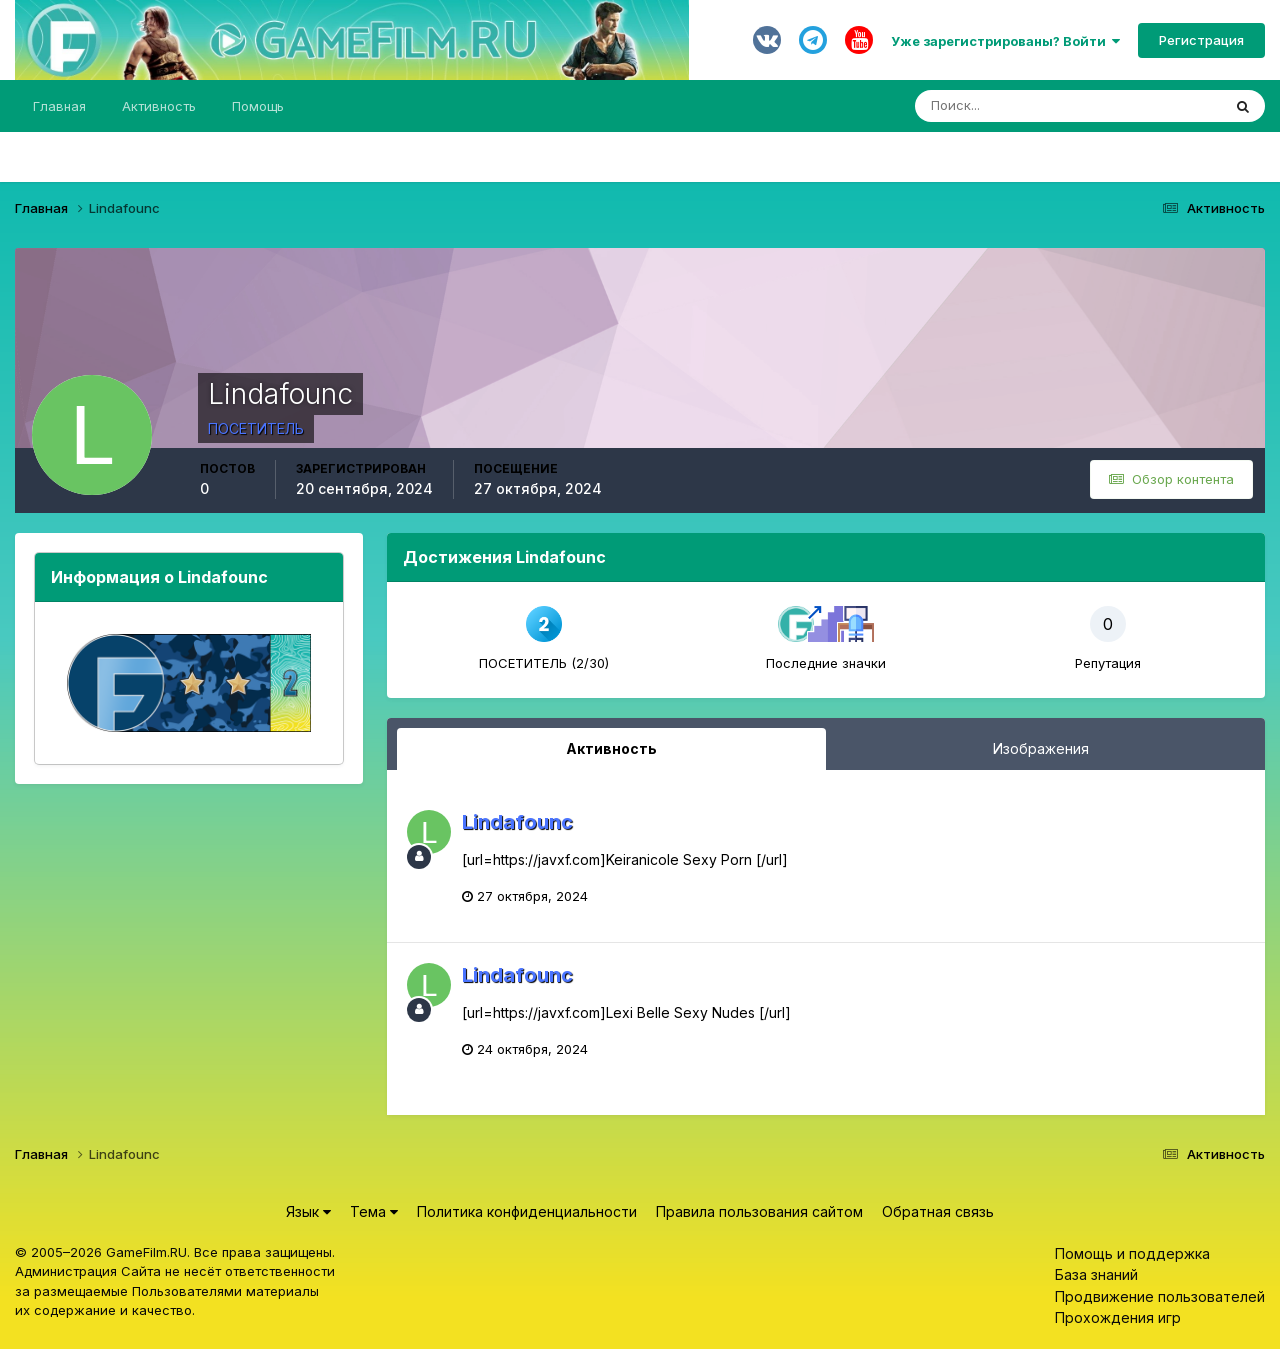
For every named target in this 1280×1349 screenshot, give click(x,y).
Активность (159, 106)
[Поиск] (982, 106)
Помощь (258, 106)
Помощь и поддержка (1132, 1253)
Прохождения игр (1118, 1317)
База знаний (1096, 1274)
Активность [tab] (611, 748)
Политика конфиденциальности (527, 1211)
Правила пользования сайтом (759, 1211)
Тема (374, 1211)
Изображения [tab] (1041, 748)
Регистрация (1201, 40)
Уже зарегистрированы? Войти (1005, 41)
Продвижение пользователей (1160, 1296)
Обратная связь (938, 1211)
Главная (59, 106)
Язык (308, 1211)
